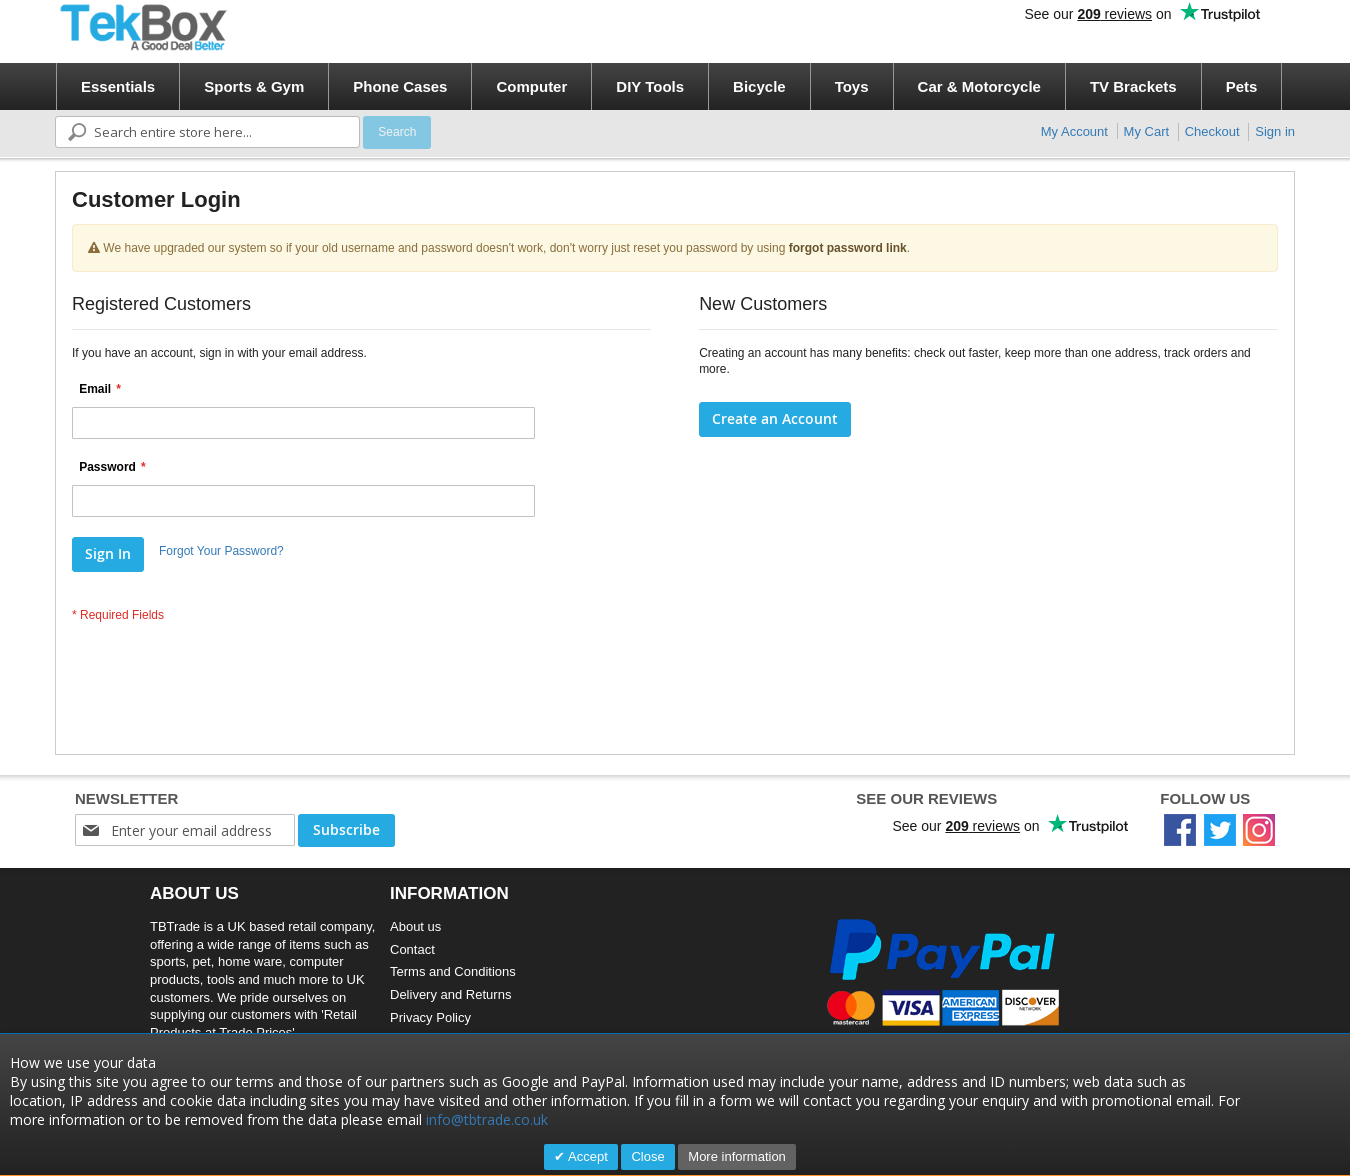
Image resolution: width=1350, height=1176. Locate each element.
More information (737, 1156)
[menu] (681, 86)
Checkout (1212, 131)
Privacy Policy (430, 1017)
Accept (586, 1156)
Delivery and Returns (450, 994)
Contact (412, 949)
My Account (1074, 131)
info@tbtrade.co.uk (487, 1119)
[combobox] (207, 132)
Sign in (1275, 131)
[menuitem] (118, 86)
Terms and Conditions (453, 971)
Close (647, 1156)
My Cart (1147, 131)
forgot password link (848, 248)
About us (415, 926)
